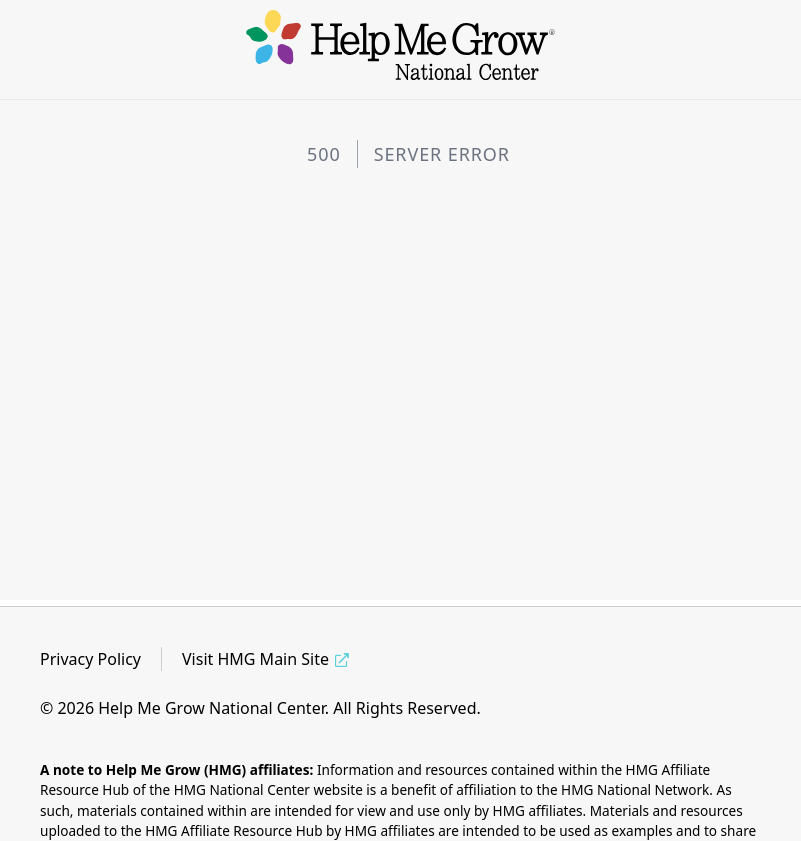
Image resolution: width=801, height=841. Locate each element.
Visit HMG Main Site (255, 659)
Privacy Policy (90, 659)
